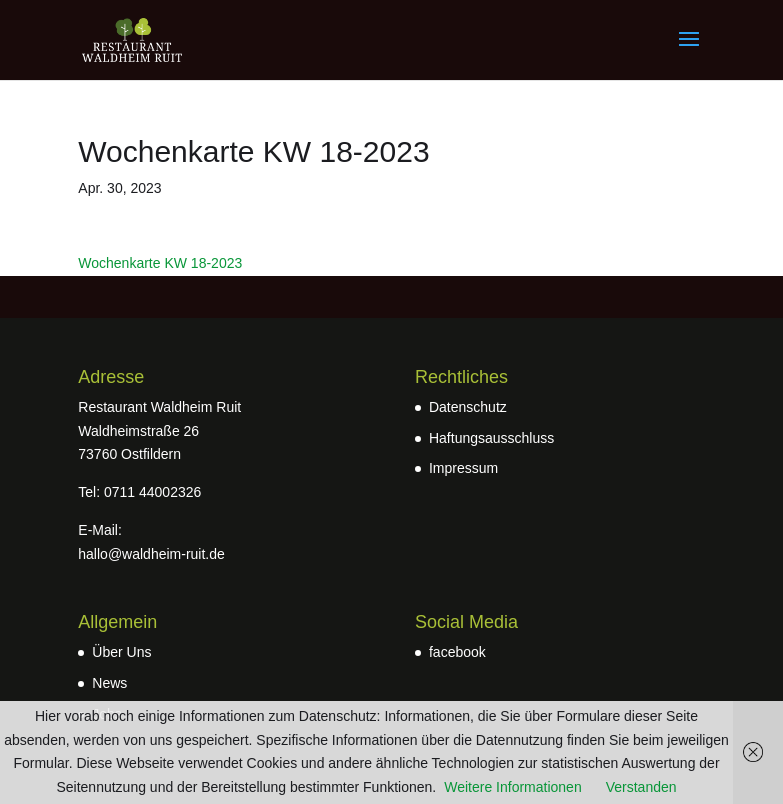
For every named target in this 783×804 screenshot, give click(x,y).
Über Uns (121, 652)
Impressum (463, 468)
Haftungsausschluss (491, 438)
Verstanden (641, 787)
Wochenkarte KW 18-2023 (160, 263)
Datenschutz (468, 407)
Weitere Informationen (512, 787)
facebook (457, 652)
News (109, 683)
